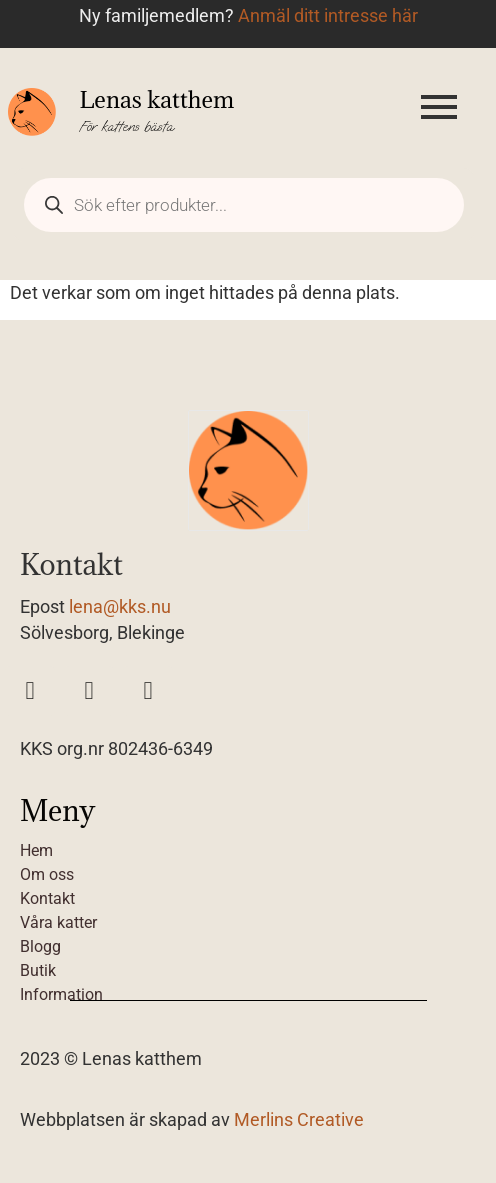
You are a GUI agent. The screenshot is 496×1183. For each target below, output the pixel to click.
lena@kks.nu (120, 607)
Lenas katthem (156, 99)
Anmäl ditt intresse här (328, 16)
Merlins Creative (299, 1120)
